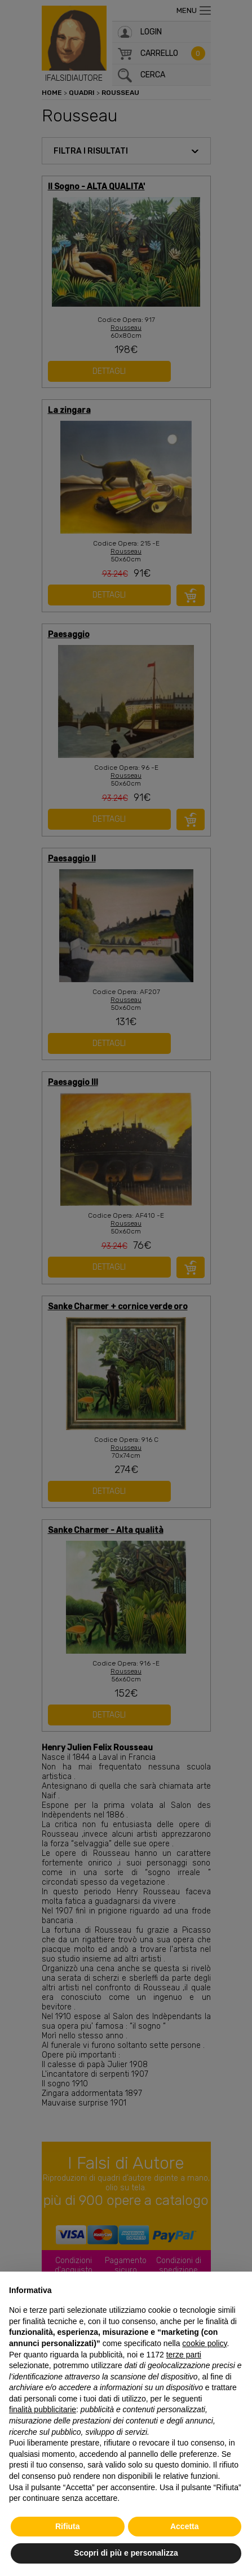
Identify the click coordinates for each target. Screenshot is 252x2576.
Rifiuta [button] (67, 2526)
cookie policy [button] (204, 2343)
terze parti (183, 2354)
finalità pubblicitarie (42, 2409)
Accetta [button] (184, 2526)
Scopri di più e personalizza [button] (126, 2552)
